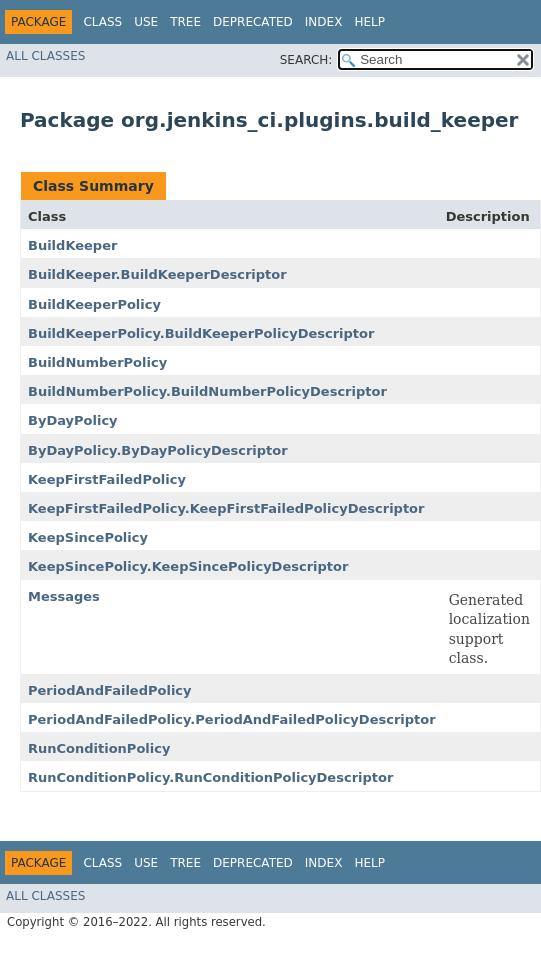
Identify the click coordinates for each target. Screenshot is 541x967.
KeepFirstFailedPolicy (107, 479)
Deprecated (253, 22)
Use (146, 22)
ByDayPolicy (73, 420)
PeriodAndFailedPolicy (110, 690)
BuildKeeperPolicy (94, 304)
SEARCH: (306, 60)
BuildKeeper (72, 245)
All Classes (45, 56)
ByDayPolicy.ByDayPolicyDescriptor (158, 450)
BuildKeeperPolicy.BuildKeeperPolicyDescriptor (201, 333)
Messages (64, 596)
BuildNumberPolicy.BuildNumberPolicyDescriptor (207, 391)
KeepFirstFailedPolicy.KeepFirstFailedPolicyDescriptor (226, 508)
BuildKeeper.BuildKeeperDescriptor (157, 274)
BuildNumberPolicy (97, 362)
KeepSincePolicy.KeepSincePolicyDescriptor (188, 566)
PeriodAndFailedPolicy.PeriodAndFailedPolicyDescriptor (232, 719)
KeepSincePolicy (88, 537)
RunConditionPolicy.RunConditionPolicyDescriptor (210, 777)
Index (324, 22)
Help (369, 22)
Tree (185, 22)
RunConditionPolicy (99, 748)
